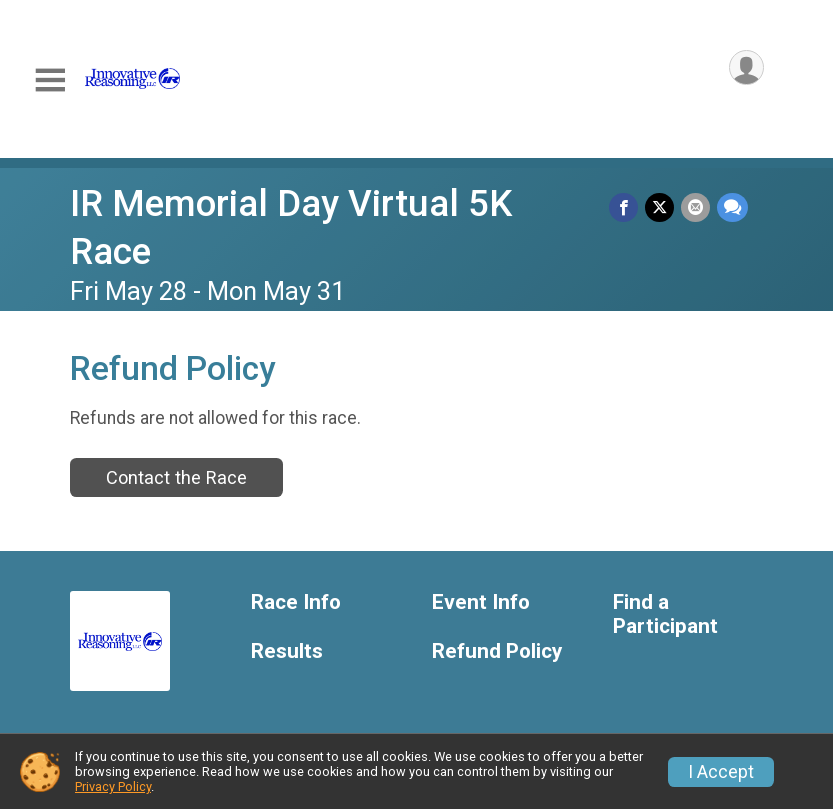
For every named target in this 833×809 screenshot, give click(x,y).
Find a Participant (665, 614)
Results (287, 651)
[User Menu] (745, 68)
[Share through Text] (732, 207)
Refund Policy (497, 651)
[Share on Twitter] (661, 207)
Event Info (481, 602)
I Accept (721, 772)
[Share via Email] (696, 207)
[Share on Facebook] (626, 207)
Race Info (296, 602)
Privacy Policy (113, 786)
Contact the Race (176, 477)
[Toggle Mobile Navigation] (50, 80)
